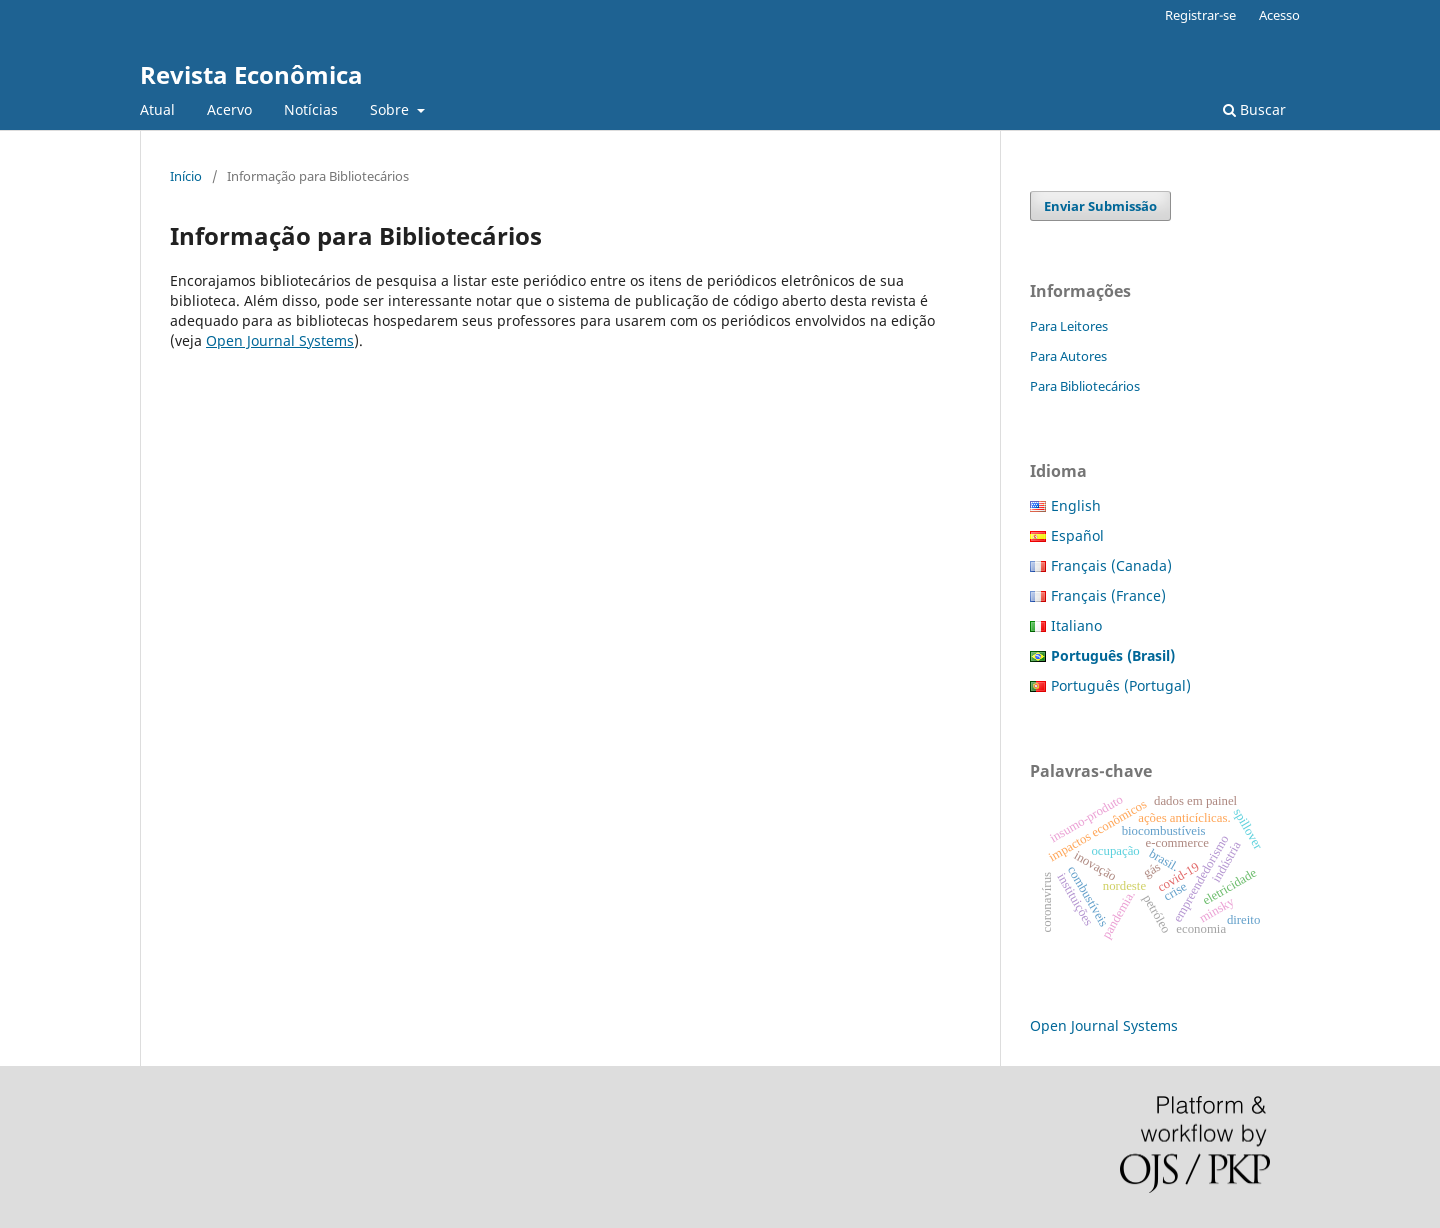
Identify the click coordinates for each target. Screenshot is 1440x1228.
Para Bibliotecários (1085, 386)
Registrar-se (1200, 15)
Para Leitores (1069, 326)
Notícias (311, 109)
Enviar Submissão (1100, 206)
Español (1077, 535)
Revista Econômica (251, 74)
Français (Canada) (1111, 565)
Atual (157, 109)
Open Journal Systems (280, 340)
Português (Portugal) (1121, 685)
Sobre (391, 109)
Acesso (1279, 15)
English (1076, 505)
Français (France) (1108, 595)
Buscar (1254, 109)
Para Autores (1068, 356)
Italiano (1076, 625)
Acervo (229, 109)
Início (186, 176)
